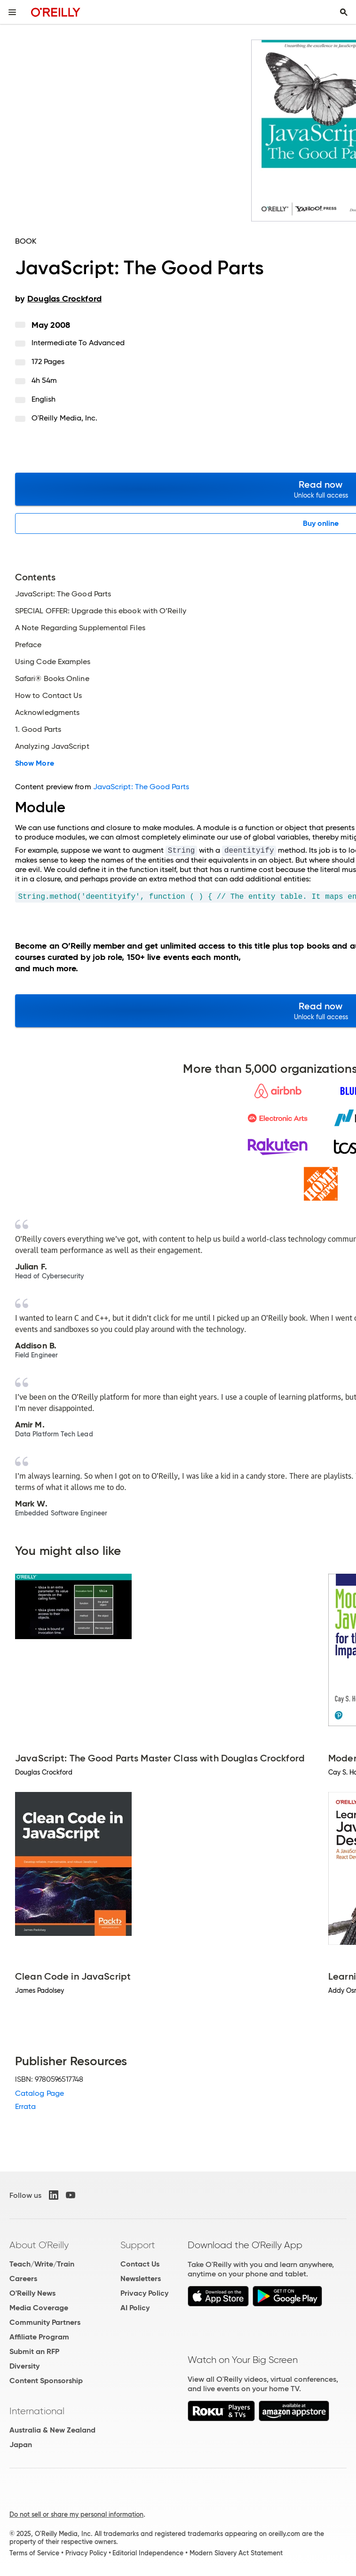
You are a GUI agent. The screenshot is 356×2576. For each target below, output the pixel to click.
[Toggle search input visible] (343, 12)
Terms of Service (34, 2553)
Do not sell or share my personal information (76, 2514)
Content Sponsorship (46, 2381)
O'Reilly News (32, 2293)
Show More (34, 763)
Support (137, 2245)
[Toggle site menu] (12, 12)
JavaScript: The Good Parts (141, 786)
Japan (20, 2444)
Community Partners (44, 2322)
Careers (23, 2278)
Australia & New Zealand (52, 2430)
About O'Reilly (39, 2245)
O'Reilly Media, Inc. (65, 417)
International (36, 2411)
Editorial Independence (147, 2553)
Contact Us (139, 2264)
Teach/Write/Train (41, 2264)
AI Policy (135, 2308)
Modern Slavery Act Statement (236, 2553)
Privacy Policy (144, 2293)
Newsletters (140, 2278)
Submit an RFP (34, 2351)
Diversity (24, 2366)
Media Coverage (38, 2308)
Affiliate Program (39, 2337)
